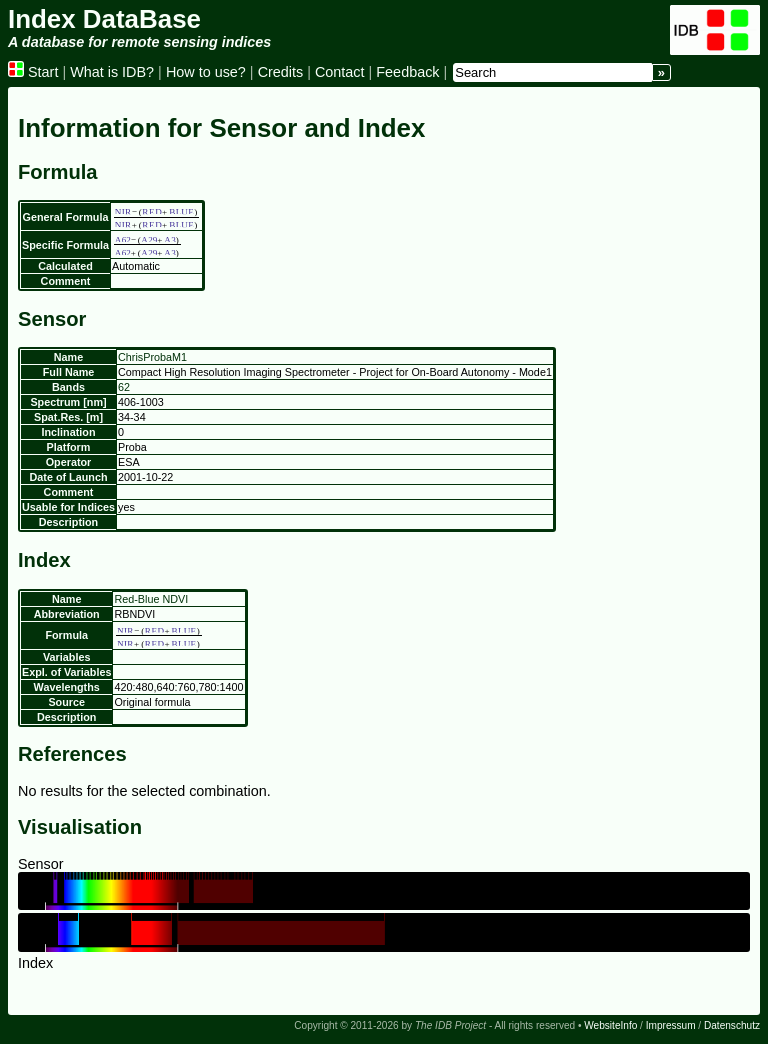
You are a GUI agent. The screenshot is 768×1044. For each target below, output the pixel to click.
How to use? (206, 72)
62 (124, 387)
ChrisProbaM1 (152, 357)
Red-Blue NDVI (151, 599)
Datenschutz (732, 1025)
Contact (340, 72)
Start (33, 72)
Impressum (671, 1025)
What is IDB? (112, 72)
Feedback (407, 72)
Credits (281, 72)
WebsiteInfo (610, 1025)
